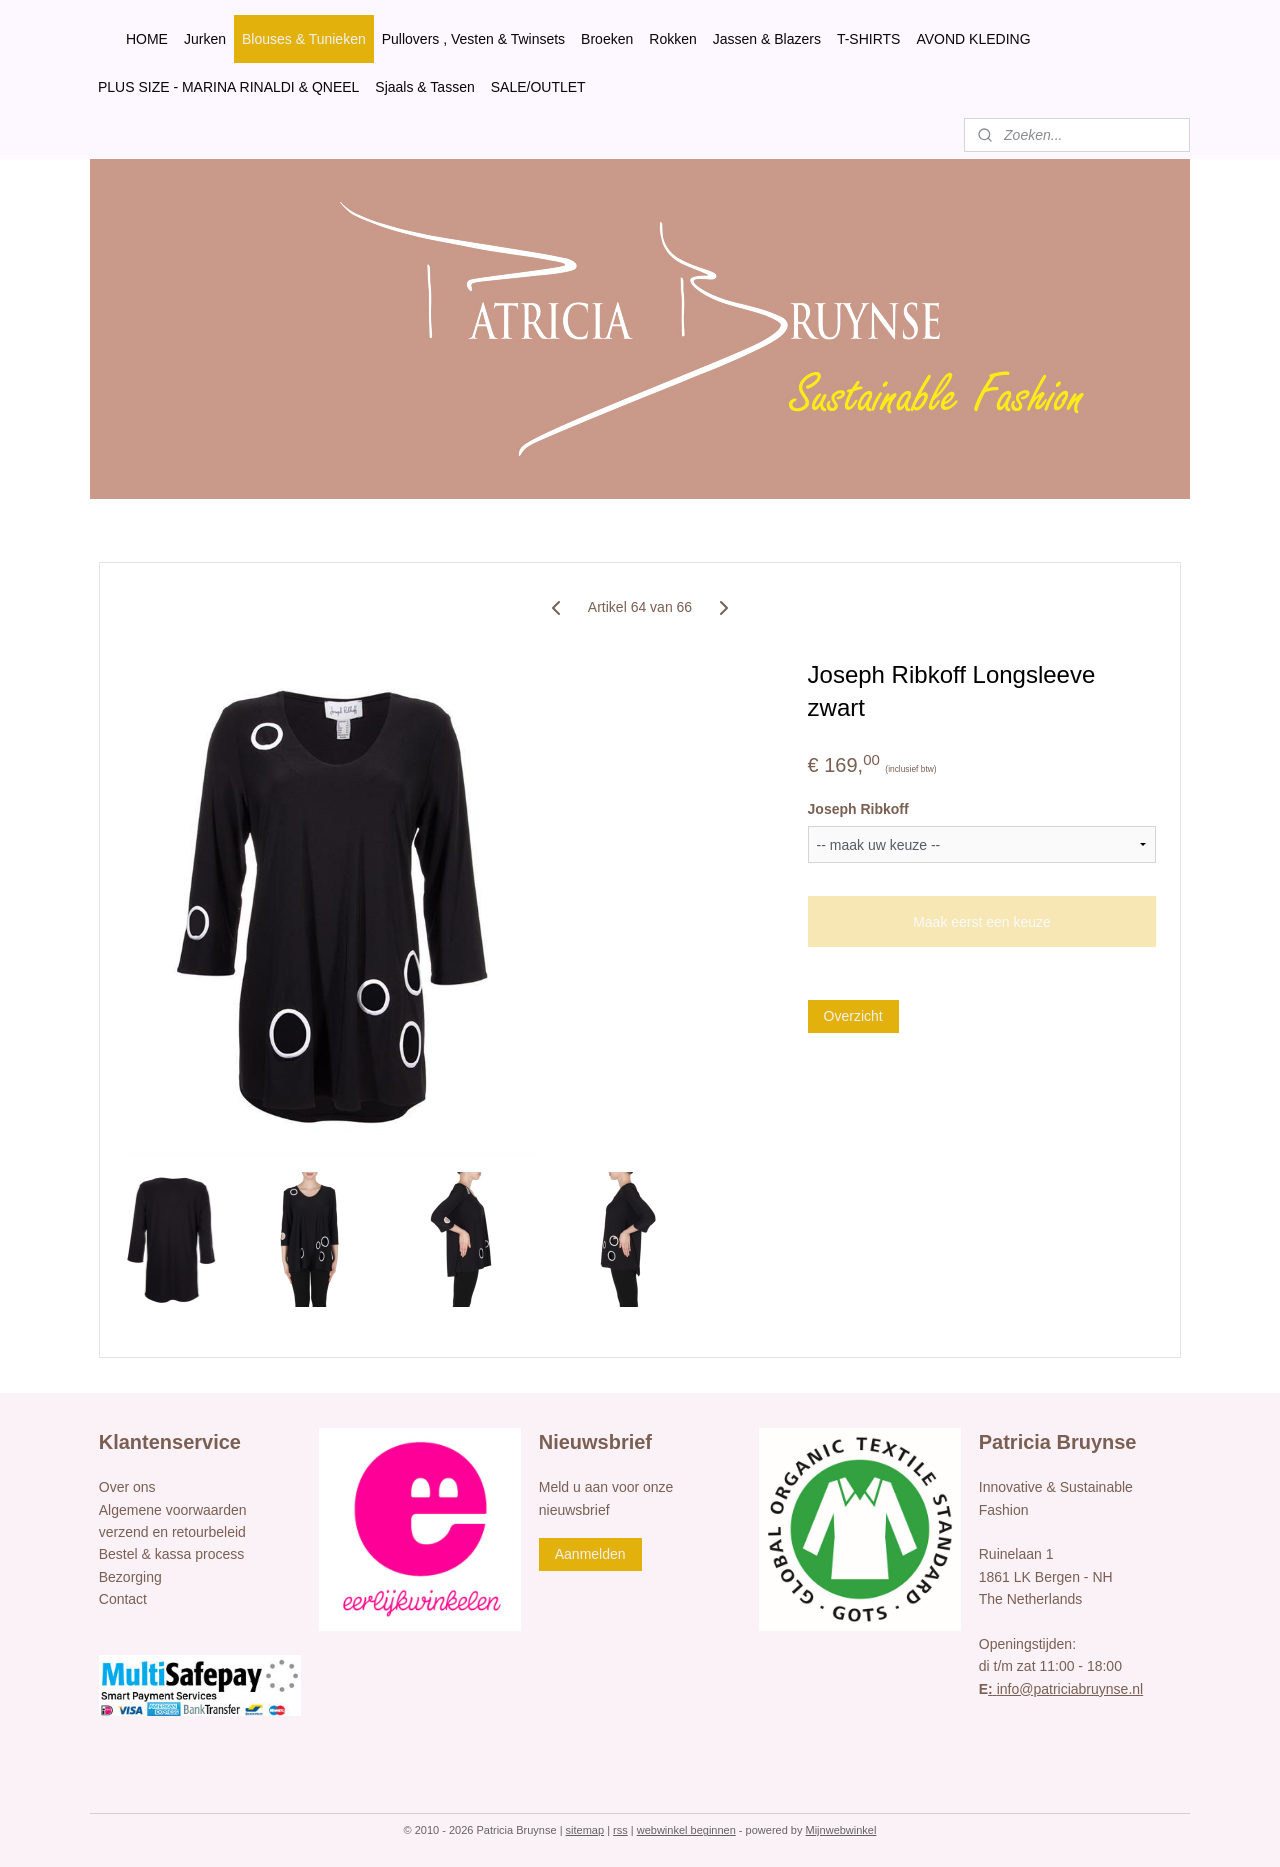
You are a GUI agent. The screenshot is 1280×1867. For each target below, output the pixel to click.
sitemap (585, 1830)
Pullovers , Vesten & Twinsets (473, 39)
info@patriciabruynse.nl (1065, 1689)
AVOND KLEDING (973, 39)
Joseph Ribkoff (858, 809)
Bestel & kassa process (172, 1554)
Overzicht (853, 1016)
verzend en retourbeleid (172, 1532)
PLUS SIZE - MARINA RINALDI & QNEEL (228, 87)
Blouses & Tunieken (304, 39)
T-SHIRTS (869, 39)
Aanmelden (590, 1554)
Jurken (205, 39)
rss (620, 1830)
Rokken (672, 39)
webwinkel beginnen (686, 1830)
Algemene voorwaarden (173, 1510)
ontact (128, 1599)
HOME (147, 39)
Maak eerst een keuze (982, 922)
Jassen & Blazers (767, 39)
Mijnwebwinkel (841, 1830)
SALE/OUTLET (538, 87)
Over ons (127, 1487)
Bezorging (130, 1577)
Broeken (607, 39)
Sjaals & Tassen (424, 87)
